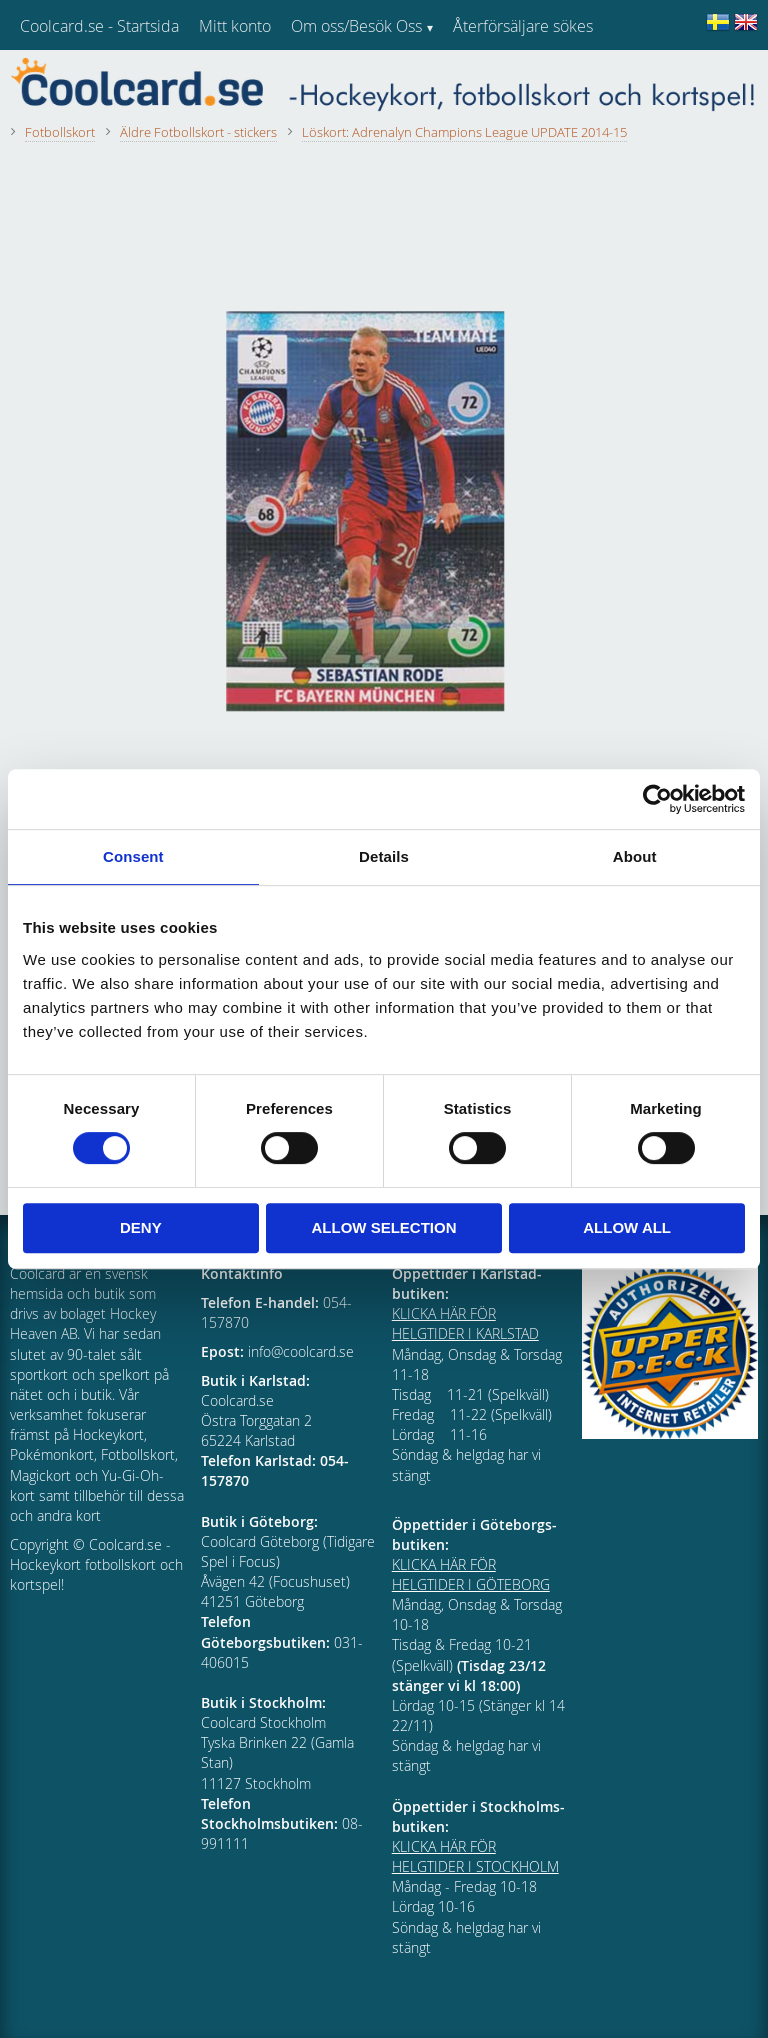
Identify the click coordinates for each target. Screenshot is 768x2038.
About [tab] (635, 856)
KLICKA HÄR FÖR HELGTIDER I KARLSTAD (465, 1323)
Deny (141, 1227)
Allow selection (383, 1227)
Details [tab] (384, 856)
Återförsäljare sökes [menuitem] (523, 26)
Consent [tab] (133, 856)
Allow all (627, 1227)
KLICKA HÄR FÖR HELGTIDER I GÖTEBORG (471, 1574)
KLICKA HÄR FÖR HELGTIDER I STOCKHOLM (475, 1856)
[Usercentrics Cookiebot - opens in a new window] (657, 799)
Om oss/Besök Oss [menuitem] (356, 26)
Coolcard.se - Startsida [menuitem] (99, 26)
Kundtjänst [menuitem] (490, 78)
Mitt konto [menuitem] (235, 26)
